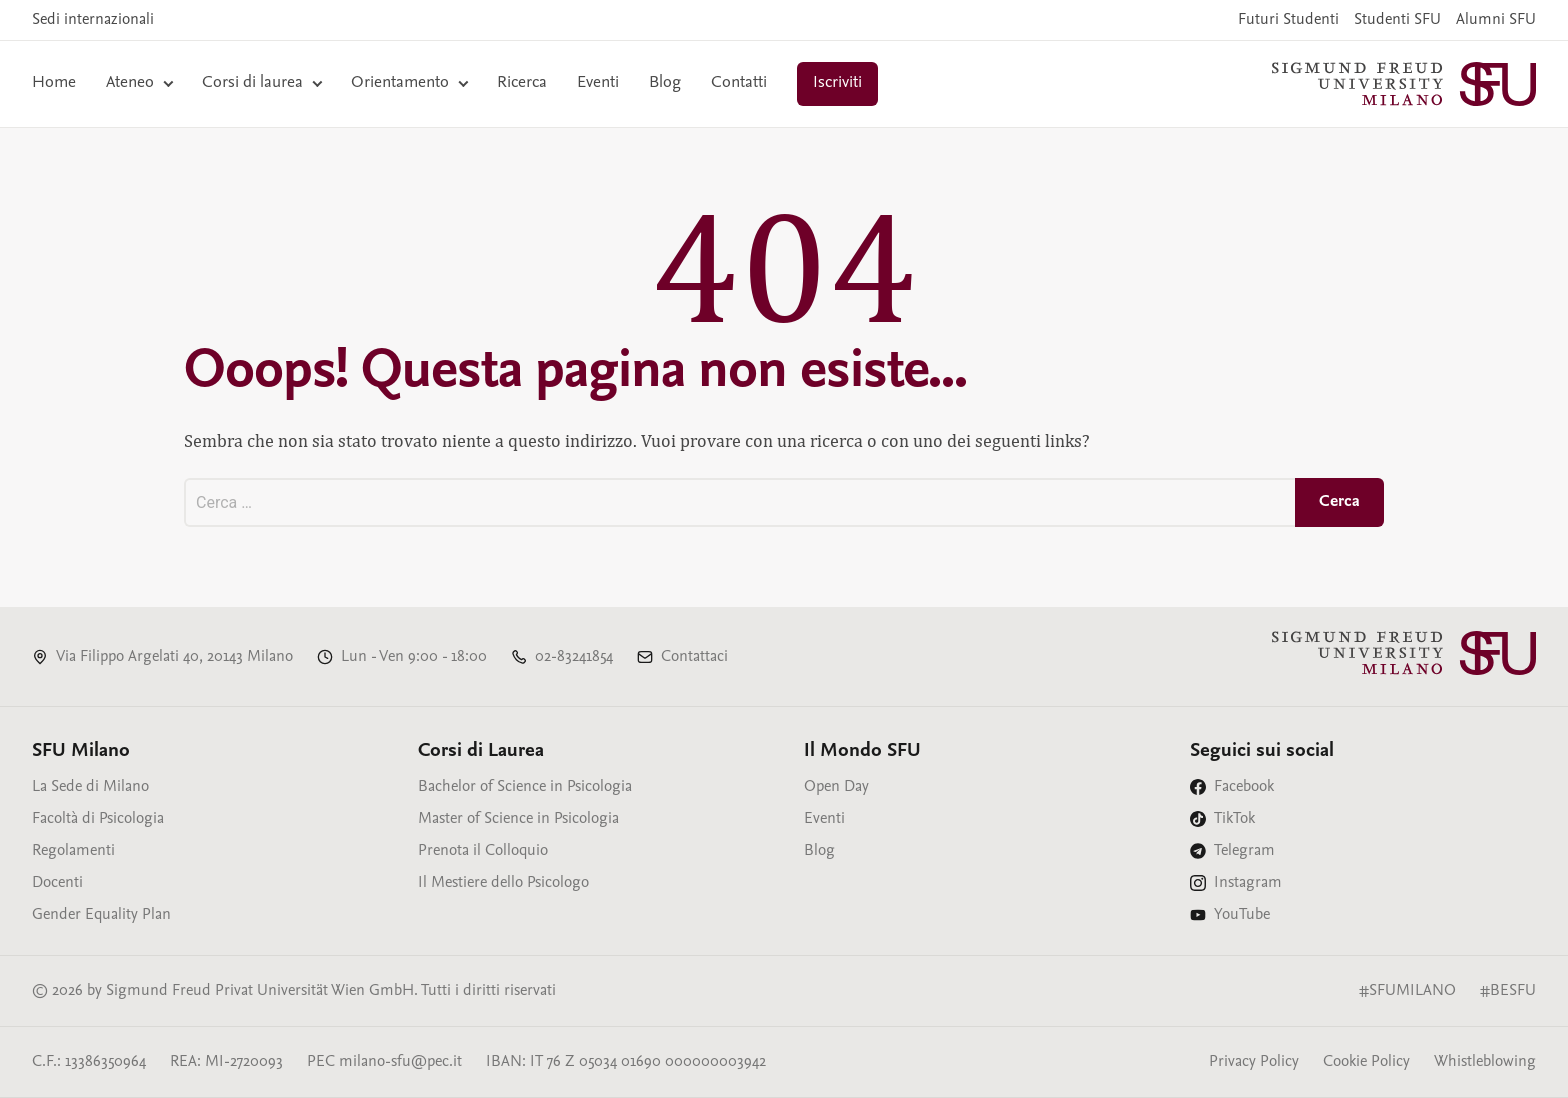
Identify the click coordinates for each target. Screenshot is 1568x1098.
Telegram (1244, 851)
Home (54, 83)
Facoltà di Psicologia (98, 819)
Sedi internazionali (93, 20)
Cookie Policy (1366, 1062)
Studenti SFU (1397, 20)
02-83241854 (574, 657)
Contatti (739, 83)
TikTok (1234, 819)
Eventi (598, 83)
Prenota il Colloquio (483, 851)
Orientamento (400, 83)
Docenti (57, 883)
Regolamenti (73, 851)
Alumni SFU (1496, 20)
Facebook (1244, 787)
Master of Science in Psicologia (518, 819)
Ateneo (130, 83)
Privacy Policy (1254, 1062)
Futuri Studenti (1288, 20)
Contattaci (694, 657)
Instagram (1248, 883)
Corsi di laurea (252, 83)
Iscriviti (837, 83)
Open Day (836, 787)
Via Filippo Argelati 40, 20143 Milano (174, 657)
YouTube (1242, 915)
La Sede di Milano (90, 787)
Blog (665, 83)
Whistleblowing (1485, 1062)
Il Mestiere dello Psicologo (503, 883)
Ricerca (522, 83)
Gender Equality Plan (101, 915)
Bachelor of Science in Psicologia (525, 787)
